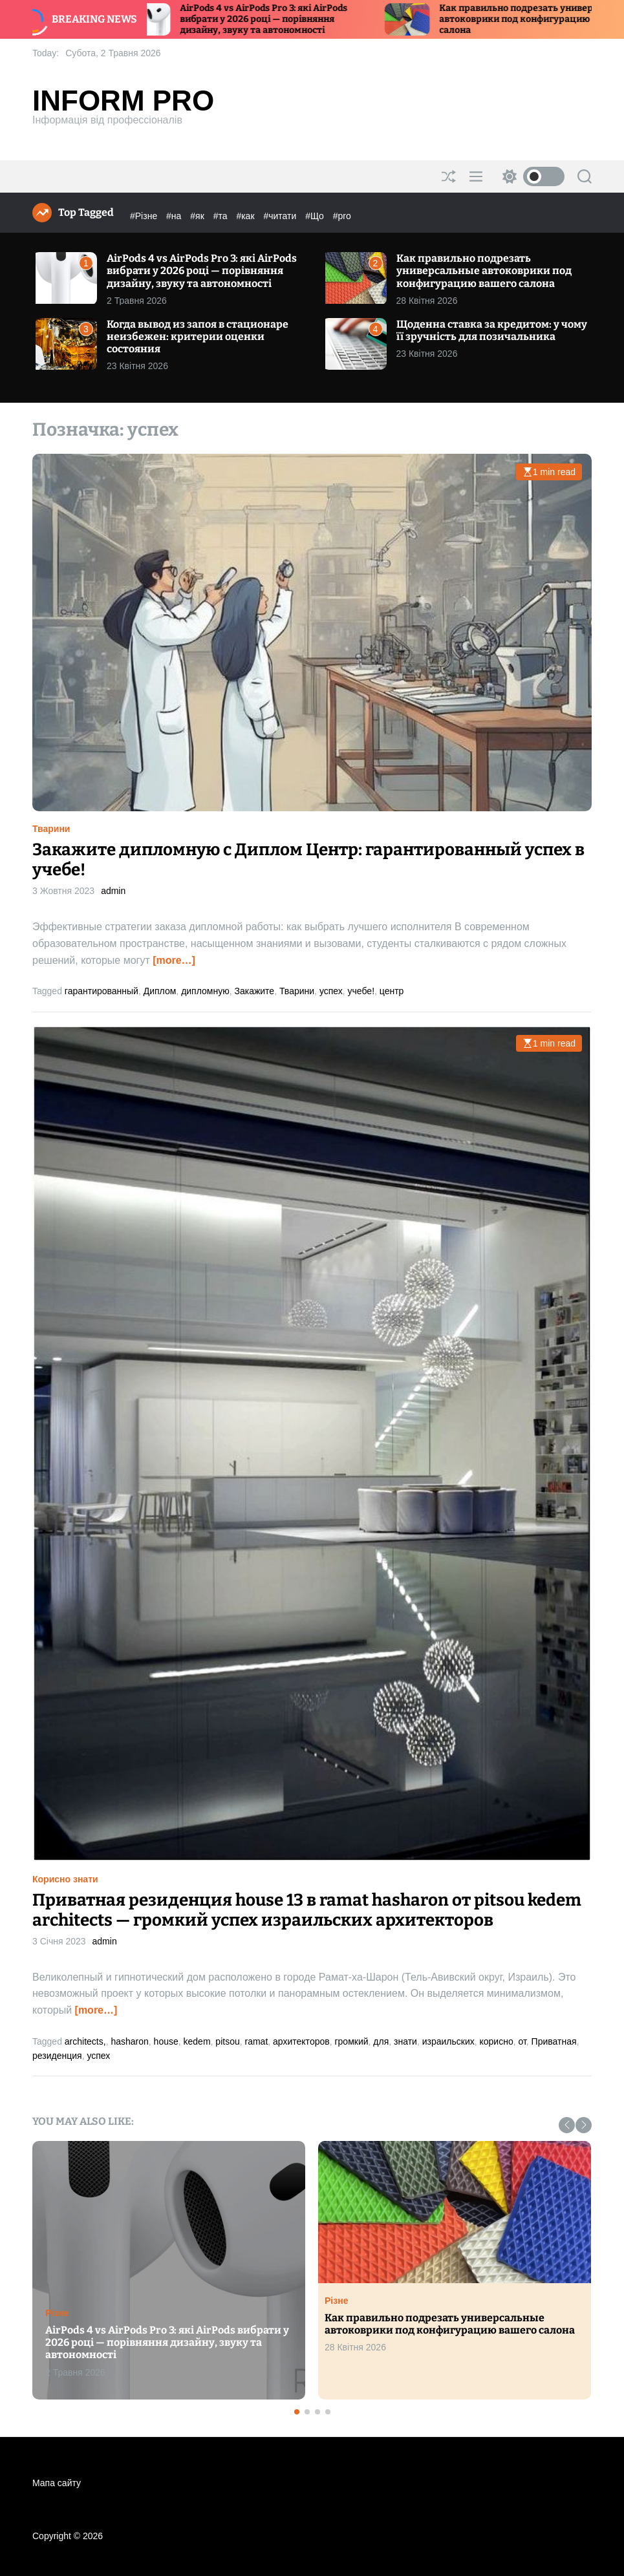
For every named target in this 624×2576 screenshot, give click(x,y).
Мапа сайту (56, 2483)
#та (221, 216)
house (166, 2041)
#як (198, 216)
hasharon (129, 2041)
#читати (281, 216)
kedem (197, 2041)
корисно (496, 2041)
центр (392, 991)
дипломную (205, 991)
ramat (256, 2041)
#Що (316, 216)
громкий (351, 2041)
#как (246, 216)
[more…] (174, 960)
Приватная (554, 2041)
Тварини (51, 828)
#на (175, 216)
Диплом (160, 991)
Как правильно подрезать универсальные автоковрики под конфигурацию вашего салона (484, 270)
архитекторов (301, 2041)
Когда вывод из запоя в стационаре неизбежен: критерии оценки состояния (197, 336)
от (522, 2041)
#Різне (145, 216)
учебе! (361, 991)
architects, (85, 2041)
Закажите (254, 991)
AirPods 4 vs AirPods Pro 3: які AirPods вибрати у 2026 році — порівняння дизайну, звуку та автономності (285, 19)
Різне (57, 2312)
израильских (448, 2041)
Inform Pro (123, 101)
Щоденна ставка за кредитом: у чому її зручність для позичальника (491, 330)
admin (113, 890)
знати (405, 2041)
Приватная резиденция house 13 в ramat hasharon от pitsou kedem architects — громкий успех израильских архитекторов (306, 1910)
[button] (567, 2125)
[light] (530, 176)
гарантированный (101, 991)
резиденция (57, 2055)
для (381, 2041)
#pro (342, 216)
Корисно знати (65, 1879)
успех (331, 991)
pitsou (227, 2041)
